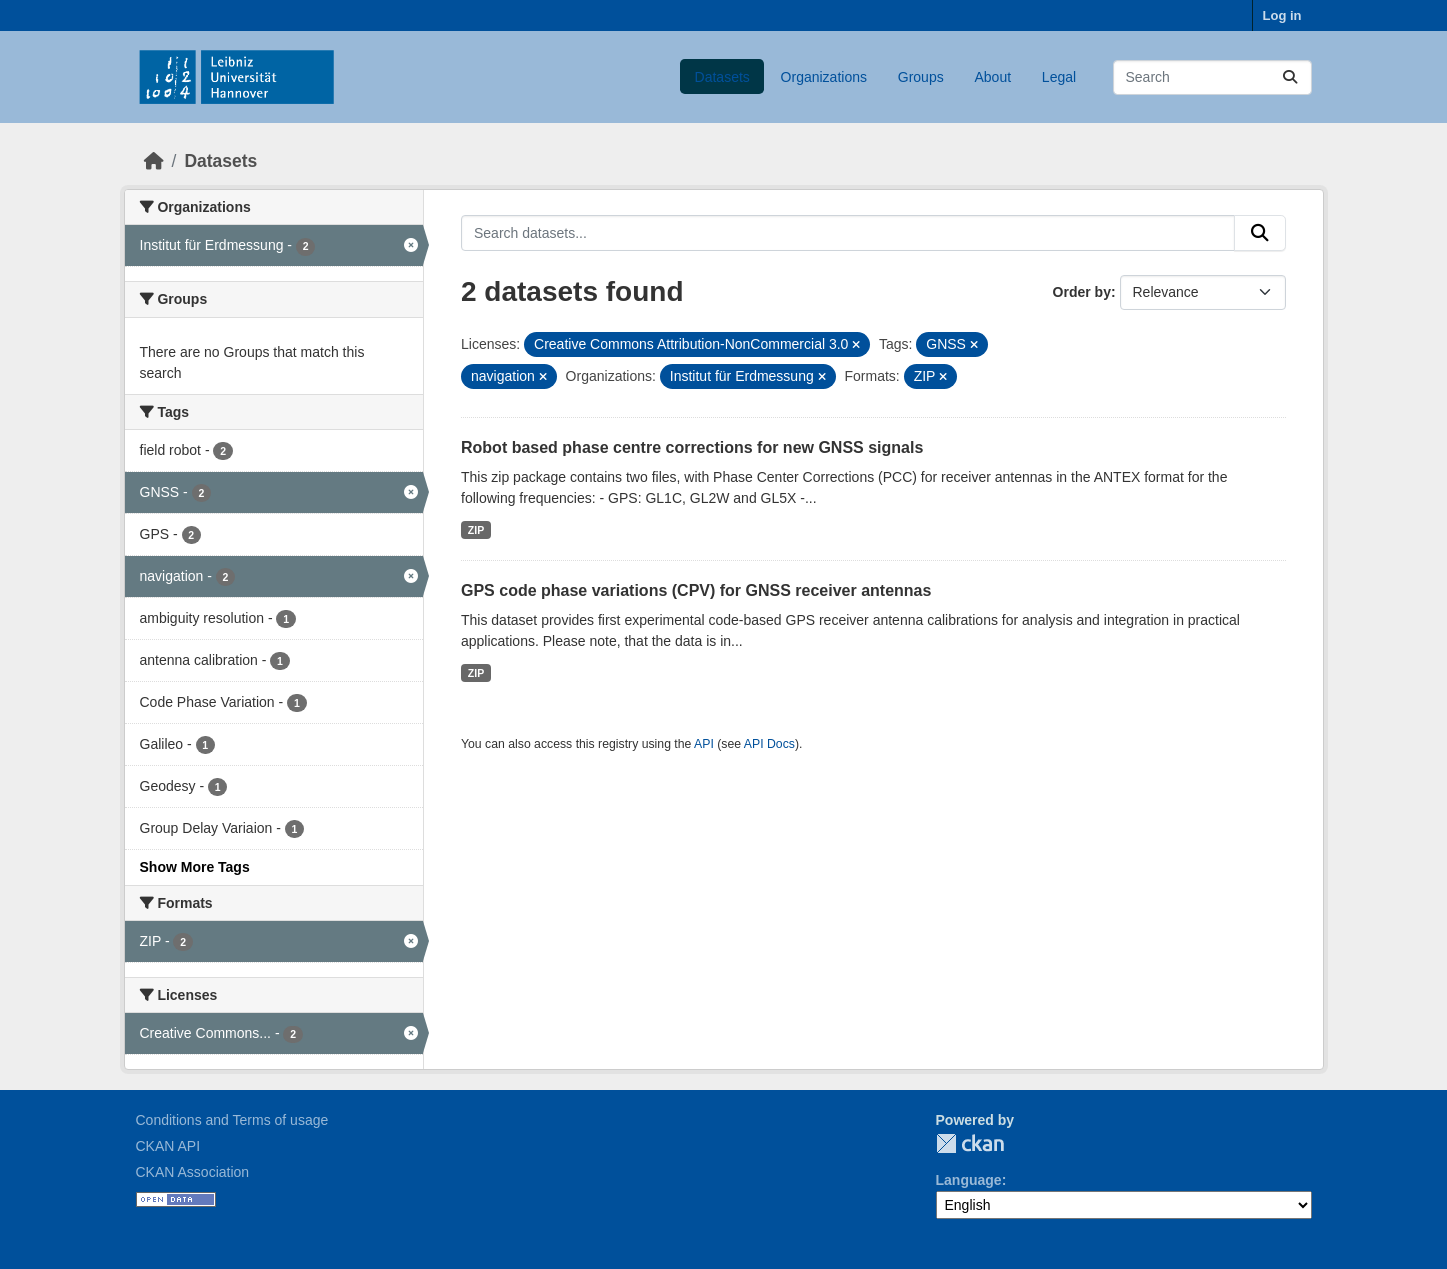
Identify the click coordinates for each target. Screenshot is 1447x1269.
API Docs (769, 744)
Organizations (824, 77)
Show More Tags (195, 867)
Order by (1082, 292)
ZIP (476, 530)
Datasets (722, 77)
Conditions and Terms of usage (232, 1120)
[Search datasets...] (1212, 77)
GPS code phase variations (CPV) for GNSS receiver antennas (696, 590)
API (704, 744)
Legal (1059, 77)
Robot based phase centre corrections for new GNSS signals (692, 447)
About (992, 77)
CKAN (970, 1143)
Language (969, 1180)
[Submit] (1290, 77)
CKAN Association (193, 1172)
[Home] (154, 161)
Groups (921, 77)
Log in (1282, 15)
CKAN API (168, 1146)
